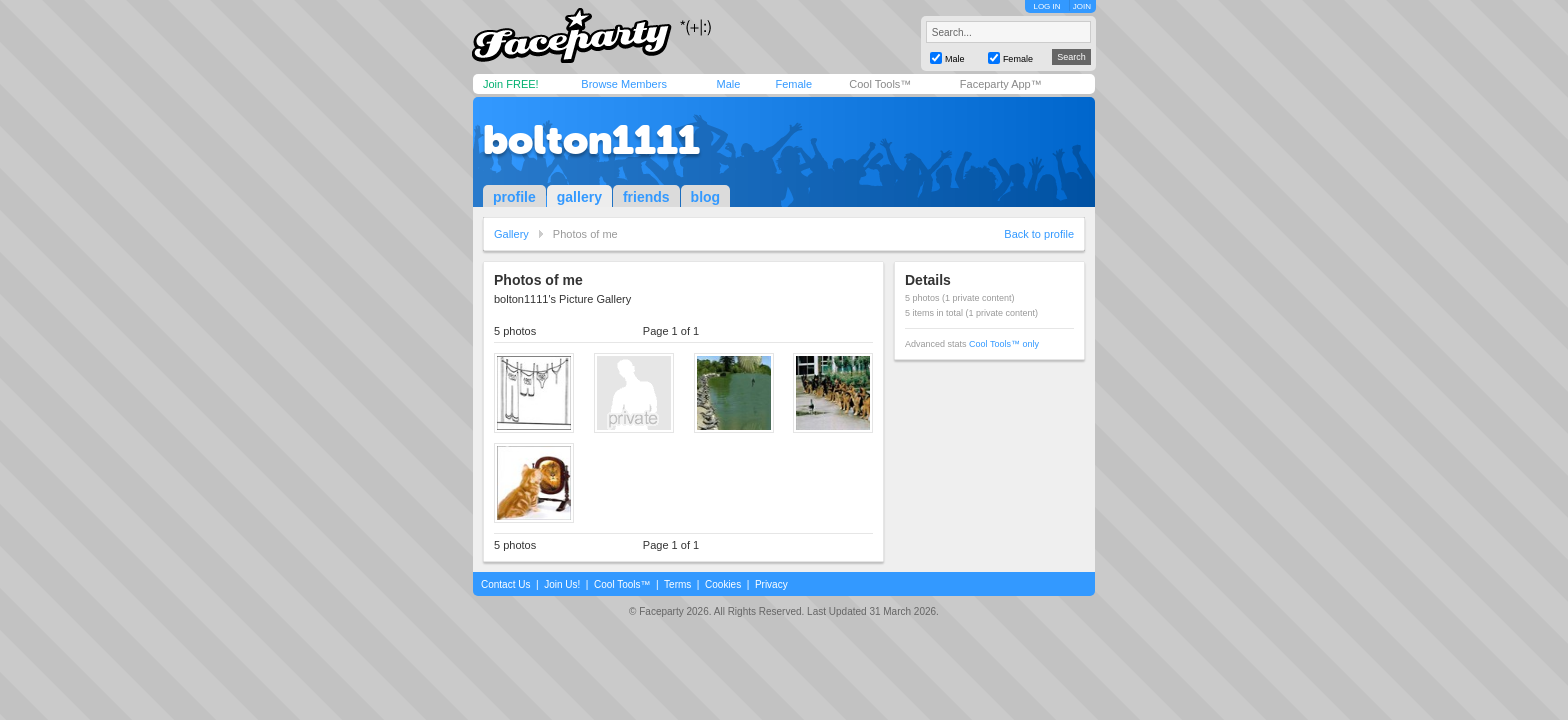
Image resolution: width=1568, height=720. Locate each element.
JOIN (1082, 6)
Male (728, 84)
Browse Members (624, 84)
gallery (579, 197)
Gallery (511, 234)
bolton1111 (591, 140)
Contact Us (505, 584)
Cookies (723, 584)
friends (646, 197)
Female (793, 84)
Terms (677, 584)
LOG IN (1046, 6)
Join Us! (562, 584)
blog (706, 197)
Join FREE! (511, 84)
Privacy (771, 584)
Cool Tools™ (880, 84)
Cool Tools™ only (1004, 344)
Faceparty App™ (1001, 84)
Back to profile (1039, 234)
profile (514, 197)
